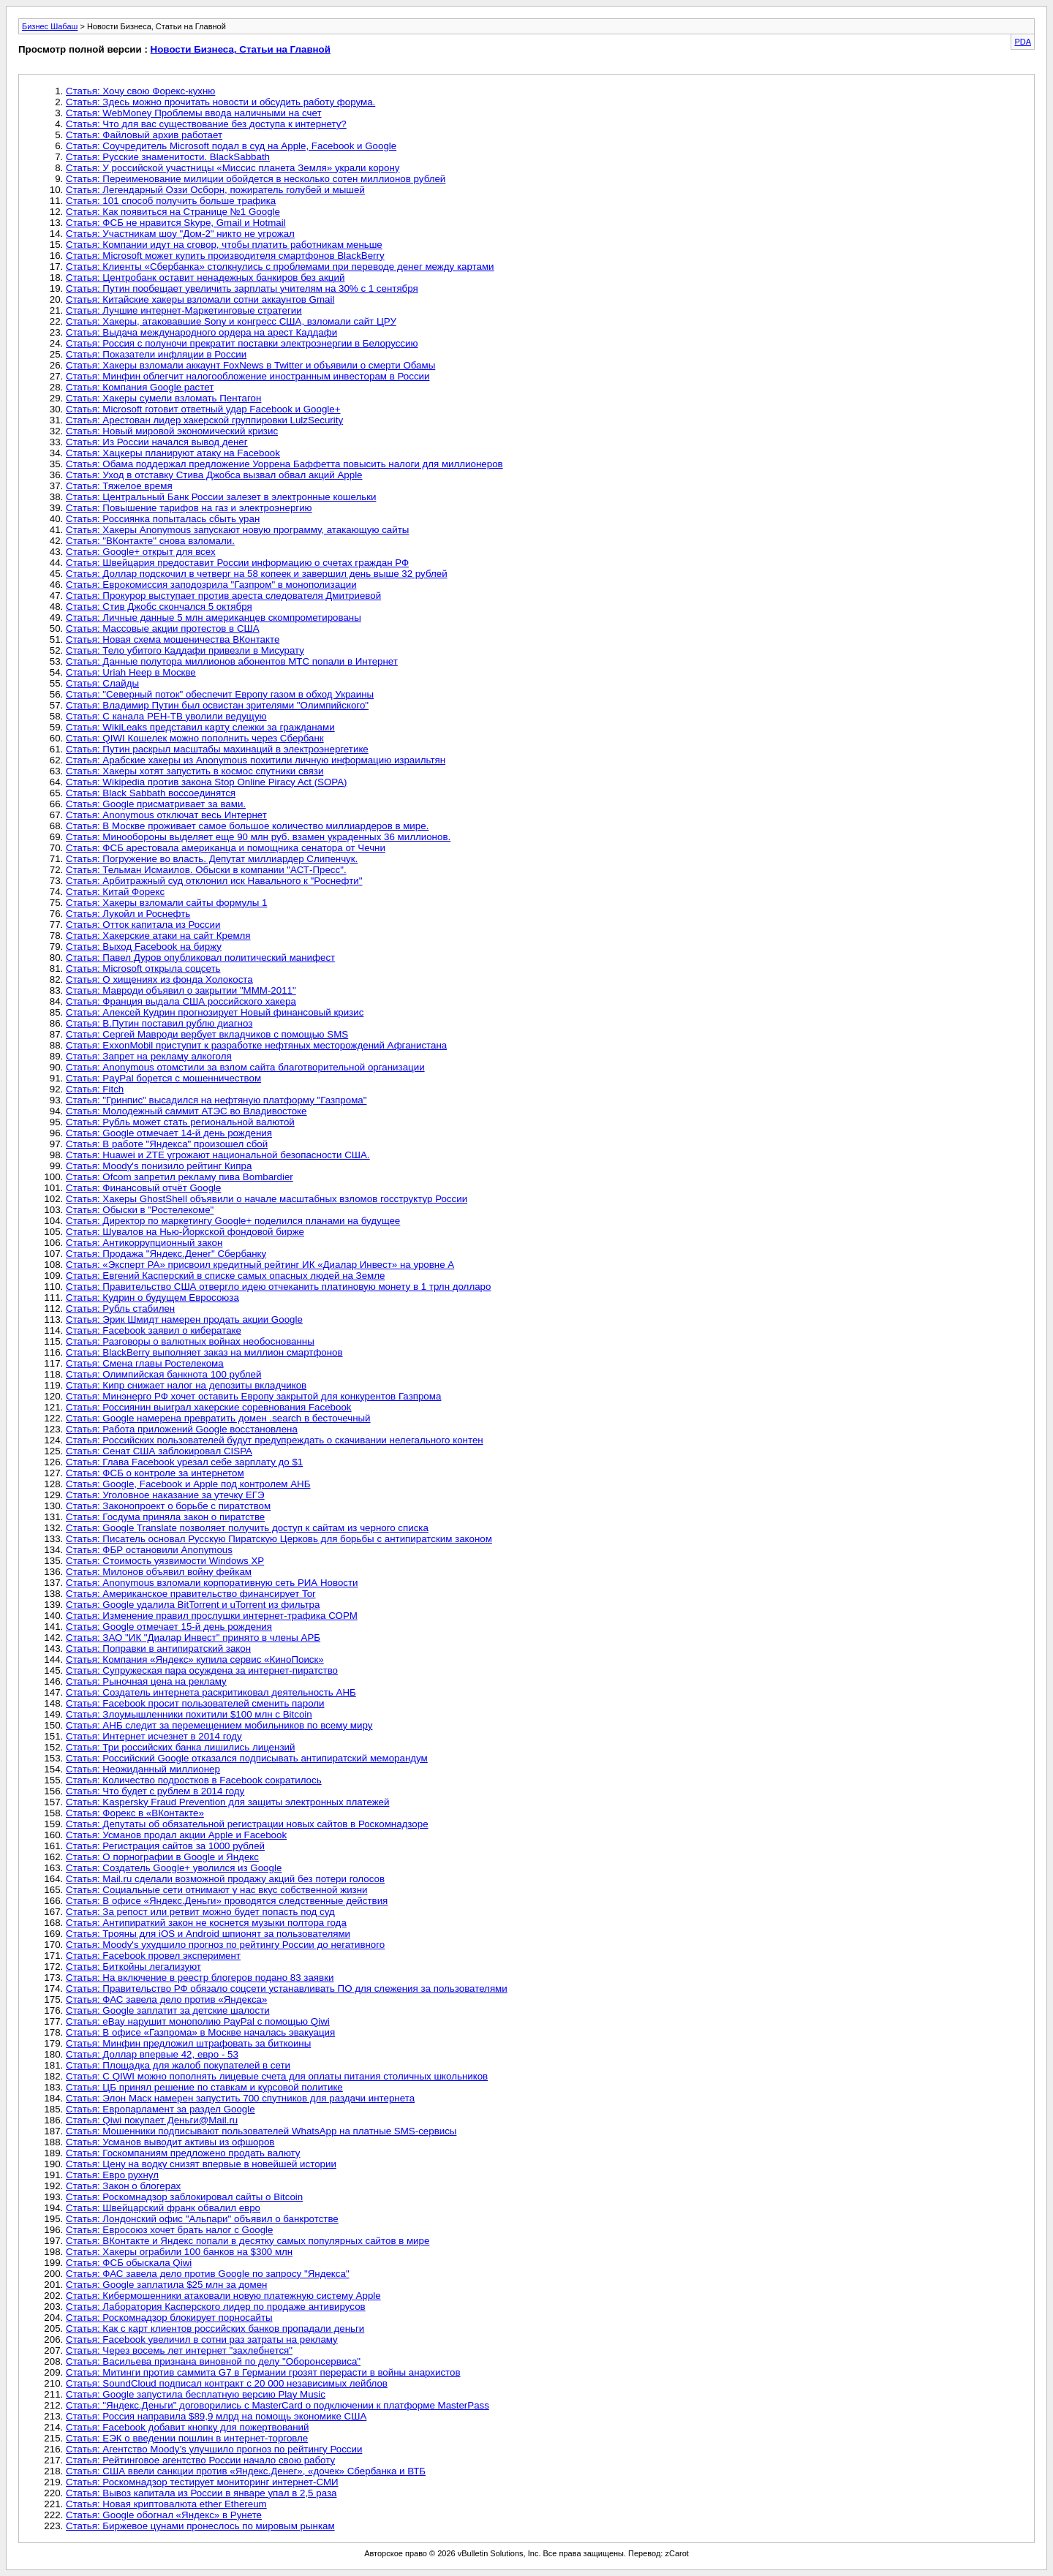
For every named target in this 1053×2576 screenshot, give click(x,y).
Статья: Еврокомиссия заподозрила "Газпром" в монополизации (211, 584)
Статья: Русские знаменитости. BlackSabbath (168, 156)
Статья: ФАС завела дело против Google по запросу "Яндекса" (208, 2273)
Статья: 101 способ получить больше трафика (171, 200)
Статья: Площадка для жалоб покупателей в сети (178, 2065)
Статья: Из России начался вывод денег (157, 442)
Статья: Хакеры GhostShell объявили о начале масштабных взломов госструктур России (266, 1198)
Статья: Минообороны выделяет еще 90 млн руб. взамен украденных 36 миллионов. (258, 836)
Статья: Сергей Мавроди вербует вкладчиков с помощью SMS (207, 1034)
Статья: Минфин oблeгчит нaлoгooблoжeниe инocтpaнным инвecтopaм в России (247, 376)
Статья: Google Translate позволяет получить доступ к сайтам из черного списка (247, 1527)
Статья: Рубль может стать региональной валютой (180, 1122)
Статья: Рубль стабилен (120, 1308)
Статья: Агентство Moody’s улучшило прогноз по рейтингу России (214, 2449)
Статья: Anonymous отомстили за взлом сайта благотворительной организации (245, 1067)
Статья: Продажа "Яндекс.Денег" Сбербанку (166, 1253)
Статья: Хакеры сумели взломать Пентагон (163, 398)
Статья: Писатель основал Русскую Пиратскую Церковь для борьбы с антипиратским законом (279, 1538)
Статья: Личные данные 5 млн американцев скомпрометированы (213, 617)
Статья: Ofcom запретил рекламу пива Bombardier (179, 1176)
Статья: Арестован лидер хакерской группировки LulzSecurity (204, 420)
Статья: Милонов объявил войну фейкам (159, 1571)
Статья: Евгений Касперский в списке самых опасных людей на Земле (225, 1275)
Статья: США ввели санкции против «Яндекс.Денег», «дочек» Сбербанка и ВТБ (246, 2471)
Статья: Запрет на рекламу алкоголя (149, 1056)
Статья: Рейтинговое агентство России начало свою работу (200, 2460)
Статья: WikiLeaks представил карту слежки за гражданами (200, 727)
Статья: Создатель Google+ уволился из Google (174, 1867)
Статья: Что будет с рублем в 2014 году (155, 1791)
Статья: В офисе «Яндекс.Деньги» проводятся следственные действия (227, 1900)
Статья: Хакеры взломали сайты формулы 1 (166, 902)
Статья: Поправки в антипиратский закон (158, 1648)
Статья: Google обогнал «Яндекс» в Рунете (164, 2514)
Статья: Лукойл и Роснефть (128, 913)
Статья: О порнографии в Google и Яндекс (162, 1856)
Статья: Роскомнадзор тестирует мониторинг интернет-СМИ (202, 2482)
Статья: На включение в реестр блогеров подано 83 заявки (199, 1977)
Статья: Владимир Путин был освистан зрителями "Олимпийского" (217, 705)
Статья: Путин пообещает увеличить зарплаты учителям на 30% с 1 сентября (242, 288)
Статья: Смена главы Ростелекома (145, 1363)
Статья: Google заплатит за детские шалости (168, 2010)
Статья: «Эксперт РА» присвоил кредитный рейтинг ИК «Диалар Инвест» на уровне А (260, 1264)
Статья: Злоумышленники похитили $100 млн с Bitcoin (189, 1714)
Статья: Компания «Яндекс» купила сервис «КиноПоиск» (195, 1659)
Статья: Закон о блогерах (123, 2185)
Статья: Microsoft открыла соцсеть (143, 968)
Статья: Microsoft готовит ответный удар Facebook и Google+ (203, 409)
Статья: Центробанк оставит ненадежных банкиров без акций (205, 277)
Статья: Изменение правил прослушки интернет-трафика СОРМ (212, 1615)
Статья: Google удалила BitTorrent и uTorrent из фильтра (193, 1604)
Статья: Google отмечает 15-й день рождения (169, 1626)
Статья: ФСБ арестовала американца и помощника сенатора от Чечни (225, 847)
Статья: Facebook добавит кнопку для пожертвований (187, 2427)
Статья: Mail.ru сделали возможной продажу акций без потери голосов (225, 1878)
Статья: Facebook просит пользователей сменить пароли (195, 1703)
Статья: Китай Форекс (115, 891)
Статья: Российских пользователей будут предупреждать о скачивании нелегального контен (274, 1440)
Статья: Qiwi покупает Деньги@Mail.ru (152, 2120)
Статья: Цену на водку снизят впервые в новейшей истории (201, 2163)
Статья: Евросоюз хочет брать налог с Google (169, 2229)
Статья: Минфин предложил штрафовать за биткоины (188, 2043)
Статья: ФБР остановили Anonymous (149, 1549)
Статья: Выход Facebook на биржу (144, 946)
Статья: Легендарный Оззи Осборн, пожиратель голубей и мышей (215, 189)
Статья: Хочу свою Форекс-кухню (140, 91)
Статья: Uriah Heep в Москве (131, 672)
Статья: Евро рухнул (112, 2174)
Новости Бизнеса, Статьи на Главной (241, 49)
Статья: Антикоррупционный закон (144, 1242)
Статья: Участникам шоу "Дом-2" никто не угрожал (180, 233)
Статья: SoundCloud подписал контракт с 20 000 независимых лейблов (227, 2383)
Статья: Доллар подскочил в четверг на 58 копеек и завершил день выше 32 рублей (257, 573)
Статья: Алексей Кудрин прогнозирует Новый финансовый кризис (214, 1012)
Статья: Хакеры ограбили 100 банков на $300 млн (179, 2251)
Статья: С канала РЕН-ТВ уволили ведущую (166, 716)
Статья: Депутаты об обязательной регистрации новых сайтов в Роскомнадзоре (247, 1823)
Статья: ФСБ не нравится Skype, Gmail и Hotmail (176, 222)
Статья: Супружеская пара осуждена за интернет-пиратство (202, 1670)
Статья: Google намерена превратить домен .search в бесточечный (218, 1418)
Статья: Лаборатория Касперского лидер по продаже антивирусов (216, 2306)
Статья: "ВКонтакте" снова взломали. (150, 540)
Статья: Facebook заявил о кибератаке (153, 1330)
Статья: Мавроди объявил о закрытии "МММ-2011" (181, 990)
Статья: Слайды (102, 683)
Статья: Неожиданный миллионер (143, 1769)
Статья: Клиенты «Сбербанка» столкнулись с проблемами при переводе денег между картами (280, 266)
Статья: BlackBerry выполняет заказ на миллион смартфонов (204, 1352)
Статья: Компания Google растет (140, 387)
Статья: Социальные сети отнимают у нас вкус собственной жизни (217, 1889)
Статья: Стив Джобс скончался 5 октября (159, 606)
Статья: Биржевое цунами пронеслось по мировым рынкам (200, 2525)
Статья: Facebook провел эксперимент (153, 1955)
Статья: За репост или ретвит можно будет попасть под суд (200, 1911)
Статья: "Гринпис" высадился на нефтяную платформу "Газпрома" (216, 1100)
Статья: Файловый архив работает (144, 134)
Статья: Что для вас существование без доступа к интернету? (206, 123)
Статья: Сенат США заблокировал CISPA (159, 1451)
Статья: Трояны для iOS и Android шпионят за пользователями (208, 1933)
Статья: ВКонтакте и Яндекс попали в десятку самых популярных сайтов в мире (247, 2240)
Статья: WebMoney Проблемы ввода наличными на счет (194, 112)
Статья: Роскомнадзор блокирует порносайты (169, 2317)
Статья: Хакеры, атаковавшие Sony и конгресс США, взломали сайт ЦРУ (231, 321)
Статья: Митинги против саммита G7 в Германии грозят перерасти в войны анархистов (263, 2372)
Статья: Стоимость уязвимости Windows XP (165, 1560)
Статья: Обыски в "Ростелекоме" (140, 1209)
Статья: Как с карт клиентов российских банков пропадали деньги (215, 2328)
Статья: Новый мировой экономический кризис (172, 431)
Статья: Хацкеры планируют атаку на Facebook (173, 452)
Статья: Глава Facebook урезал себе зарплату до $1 (184, 1462)
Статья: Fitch (95, 1089)
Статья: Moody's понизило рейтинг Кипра (159, 1165)
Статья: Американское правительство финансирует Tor (191, 1593)
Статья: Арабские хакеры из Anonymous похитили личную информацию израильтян (255, 760)
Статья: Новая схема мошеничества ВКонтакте (172, 639)
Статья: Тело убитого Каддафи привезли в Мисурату (185, 650)
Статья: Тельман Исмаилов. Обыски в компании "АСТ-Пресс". (206, 869)
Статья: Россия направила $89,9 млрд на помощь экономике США (216, 2416)
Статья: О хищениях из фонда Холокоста (159, 979)
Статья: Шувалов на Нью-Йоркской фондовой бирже (185, 1231)
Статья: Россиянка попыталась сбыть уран (163, 518)
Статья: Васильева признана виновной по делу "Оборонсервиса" (213, 2361)
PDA (1022, 41)
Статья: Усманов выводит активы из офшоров (170, 2142)
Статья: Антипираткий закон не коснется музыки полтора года (206, 1922)
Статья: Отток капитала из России (143, 924)
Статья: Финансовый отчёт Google (143, 1187)
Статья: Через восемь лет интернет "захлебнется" (179, 2350)
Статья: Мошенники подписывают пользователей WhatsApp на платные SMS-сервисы (261, 2131)
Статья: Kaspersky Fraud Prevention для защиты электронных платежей (227, 1802)
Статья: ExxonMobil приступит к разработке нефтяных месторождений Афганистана (256, 1045)
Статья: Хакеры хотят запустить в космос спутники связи (194, 771)
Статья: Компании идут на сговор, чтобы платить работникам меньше (224, 244)
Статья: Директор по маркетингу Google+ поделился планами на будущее (233, 1220)
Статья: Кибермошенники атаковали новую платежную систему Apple (223, 2295)
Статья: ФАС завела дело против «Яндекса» (166, 1999)
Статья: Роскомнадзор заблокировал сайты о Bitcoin (184, 2196)
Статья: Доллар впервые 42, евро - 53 (152, 2054)
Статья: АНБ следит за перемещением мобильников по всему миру (219, 1725)
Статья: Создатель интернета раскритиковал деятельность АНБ (211, 1692)
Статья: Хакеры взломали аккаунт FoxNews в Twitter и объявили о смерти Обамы (250, 365)
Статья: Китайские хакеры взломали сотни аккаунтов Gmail (200, 299)
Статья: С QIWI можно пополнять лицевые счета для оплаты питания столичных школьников (277, 2076)
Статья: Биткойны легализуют (133, 1966)
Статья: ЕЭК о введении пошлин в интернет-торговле (187, 2438)
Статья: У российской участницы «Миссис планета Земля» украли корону (232, 167)
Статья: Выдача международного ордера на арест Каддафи (201, 332)
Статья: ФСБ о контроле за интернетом (155, 1473)
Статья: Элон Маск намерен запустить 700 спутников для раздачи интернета (240, 2098)
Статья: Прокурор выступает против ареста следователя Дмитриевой (223, 595)
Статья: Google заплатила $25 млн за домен (166, 2284)
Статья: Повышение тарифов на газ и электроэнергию (189, 507)
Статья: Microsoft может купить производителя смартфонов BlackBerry (225, 255)
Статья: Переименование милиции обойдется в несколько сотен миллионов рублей (255, 178)
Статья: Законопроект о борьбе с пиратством (168, 1505)
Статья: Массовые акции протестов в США (163, 628)
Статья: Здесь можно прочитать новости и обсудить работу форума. (220, 102)
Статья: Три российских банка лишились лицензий (180, 1747)
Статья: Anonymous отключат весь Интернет (166, 814)
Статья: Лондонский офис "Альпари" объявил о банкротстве (202, 2218)
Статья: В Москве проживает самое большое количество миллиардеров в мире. (247, 825)
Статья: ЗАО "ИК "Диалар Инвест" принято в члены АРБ (193, 1637)
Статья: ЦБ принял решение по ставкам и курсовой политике (204, 2087)
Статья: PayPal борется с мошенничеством (163, 1078)
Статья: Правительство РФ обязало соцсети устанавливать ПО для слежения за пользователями (286, 1988)
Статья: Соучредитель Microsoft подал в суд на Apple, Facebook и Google (231, 145)
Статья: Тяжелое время (119, 485)
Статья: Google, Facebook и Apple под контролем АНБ (188, 1483)
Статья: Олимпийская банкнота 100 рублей (163, 1374)
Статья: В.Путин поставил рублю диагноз (159, 1023)
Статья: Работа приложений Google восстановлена (182, 1429)
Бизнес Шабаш (50, 26)
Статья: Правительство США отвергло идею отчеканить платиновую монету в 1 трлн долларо (278, 1286)
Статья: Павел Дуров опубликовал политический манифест (200, 957)
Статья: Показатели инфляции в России (156, 354)
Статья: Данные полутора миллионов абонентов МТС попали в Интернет (232, 661)
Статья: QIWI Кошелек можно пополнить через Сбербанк (195, 738)
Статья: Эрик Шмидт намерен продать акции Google (184, 1319)
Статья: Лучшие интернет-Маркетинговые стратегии (184, 310)
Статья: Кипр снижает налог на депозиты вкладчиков (186, 1385)
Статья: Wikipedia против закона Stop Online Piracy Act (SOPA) (206, 782)
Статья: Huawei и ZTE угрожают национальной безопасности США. (218, 1154)
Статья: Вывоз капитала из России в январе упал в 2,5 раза (201, 2493)
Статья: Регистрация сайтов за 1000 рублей (165, 1845)
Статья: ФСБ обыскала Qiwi (129, 2262)
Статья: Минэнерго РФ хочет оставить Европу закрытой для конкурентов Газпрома (253, 1396)
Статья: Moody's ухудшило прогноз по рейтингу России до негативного (225, 1944)
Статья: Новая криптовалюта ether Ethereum (166, 2503)
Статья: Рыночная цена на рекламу (146, 1681)
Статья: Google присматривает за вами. (156, 803)
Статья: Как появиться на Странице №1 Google (173, 211)
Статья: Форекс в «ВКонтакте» (135, 1813)
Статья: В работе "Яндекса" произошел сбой (167, 1143)
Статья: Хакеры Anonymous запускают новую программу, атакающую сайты (237, 529)
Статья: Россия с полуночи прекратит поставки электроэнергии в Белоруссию (242, 343)
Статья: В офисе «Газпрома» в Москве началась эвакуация (200, 2032)
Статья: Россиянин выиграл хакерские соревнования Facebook (209, 1407)
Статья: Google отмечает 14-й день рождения (169, 1133)
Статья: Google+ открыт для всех (141, 551)
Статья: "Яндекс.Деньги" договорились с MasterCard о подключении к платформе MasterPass (277, 2405)
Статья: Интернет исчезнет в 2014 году (154, 1736)
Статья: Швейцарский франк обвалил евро (163, 2207)
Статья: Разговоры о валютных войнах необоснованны (190, 1341)
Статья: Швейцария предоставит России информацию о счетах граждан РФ (237, 562)
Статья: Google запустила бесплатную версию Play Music (195, 2394)
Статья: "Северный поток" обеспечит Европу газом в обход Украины (220, 694)
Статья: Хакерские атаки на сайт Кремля (158, 935)
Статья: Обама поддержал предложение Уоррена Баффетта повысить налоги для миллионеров (284, 463)
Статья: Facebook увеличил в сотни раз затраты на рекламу (202, 2339)
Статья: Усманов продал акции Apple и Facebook (176, 1834)
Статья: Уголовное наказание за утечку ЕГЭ (165, 1494)
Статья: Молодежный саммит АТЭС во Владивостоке (186, 1111)
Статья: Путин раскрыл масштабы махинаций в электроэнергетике (217, 749)
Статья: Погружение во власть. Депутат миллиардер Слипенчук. (212, 858)
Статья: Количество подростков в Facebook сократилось (194, 1780)
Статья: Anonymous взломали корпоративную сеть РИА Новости (212, 1582)
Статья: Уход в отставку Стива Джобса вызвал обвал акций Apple (214, 474)
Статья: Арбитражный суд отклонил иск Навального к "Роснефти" (214, 880)
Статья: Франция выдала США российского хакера (181, 1001)
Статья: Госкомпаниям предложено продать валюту (183, 2153)
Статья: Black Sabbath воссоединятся (150, 792)
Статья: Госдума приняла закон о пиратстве (165, 1516)
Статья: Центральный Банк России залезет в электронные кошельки (221, 496)
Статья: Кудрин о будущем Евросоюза (152, 1297)
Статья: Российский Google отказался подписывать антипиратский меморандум (247, 1758)
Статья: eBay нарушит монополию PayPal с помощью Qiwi (198, 2021)
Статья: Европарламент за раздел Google (160, 2109)
